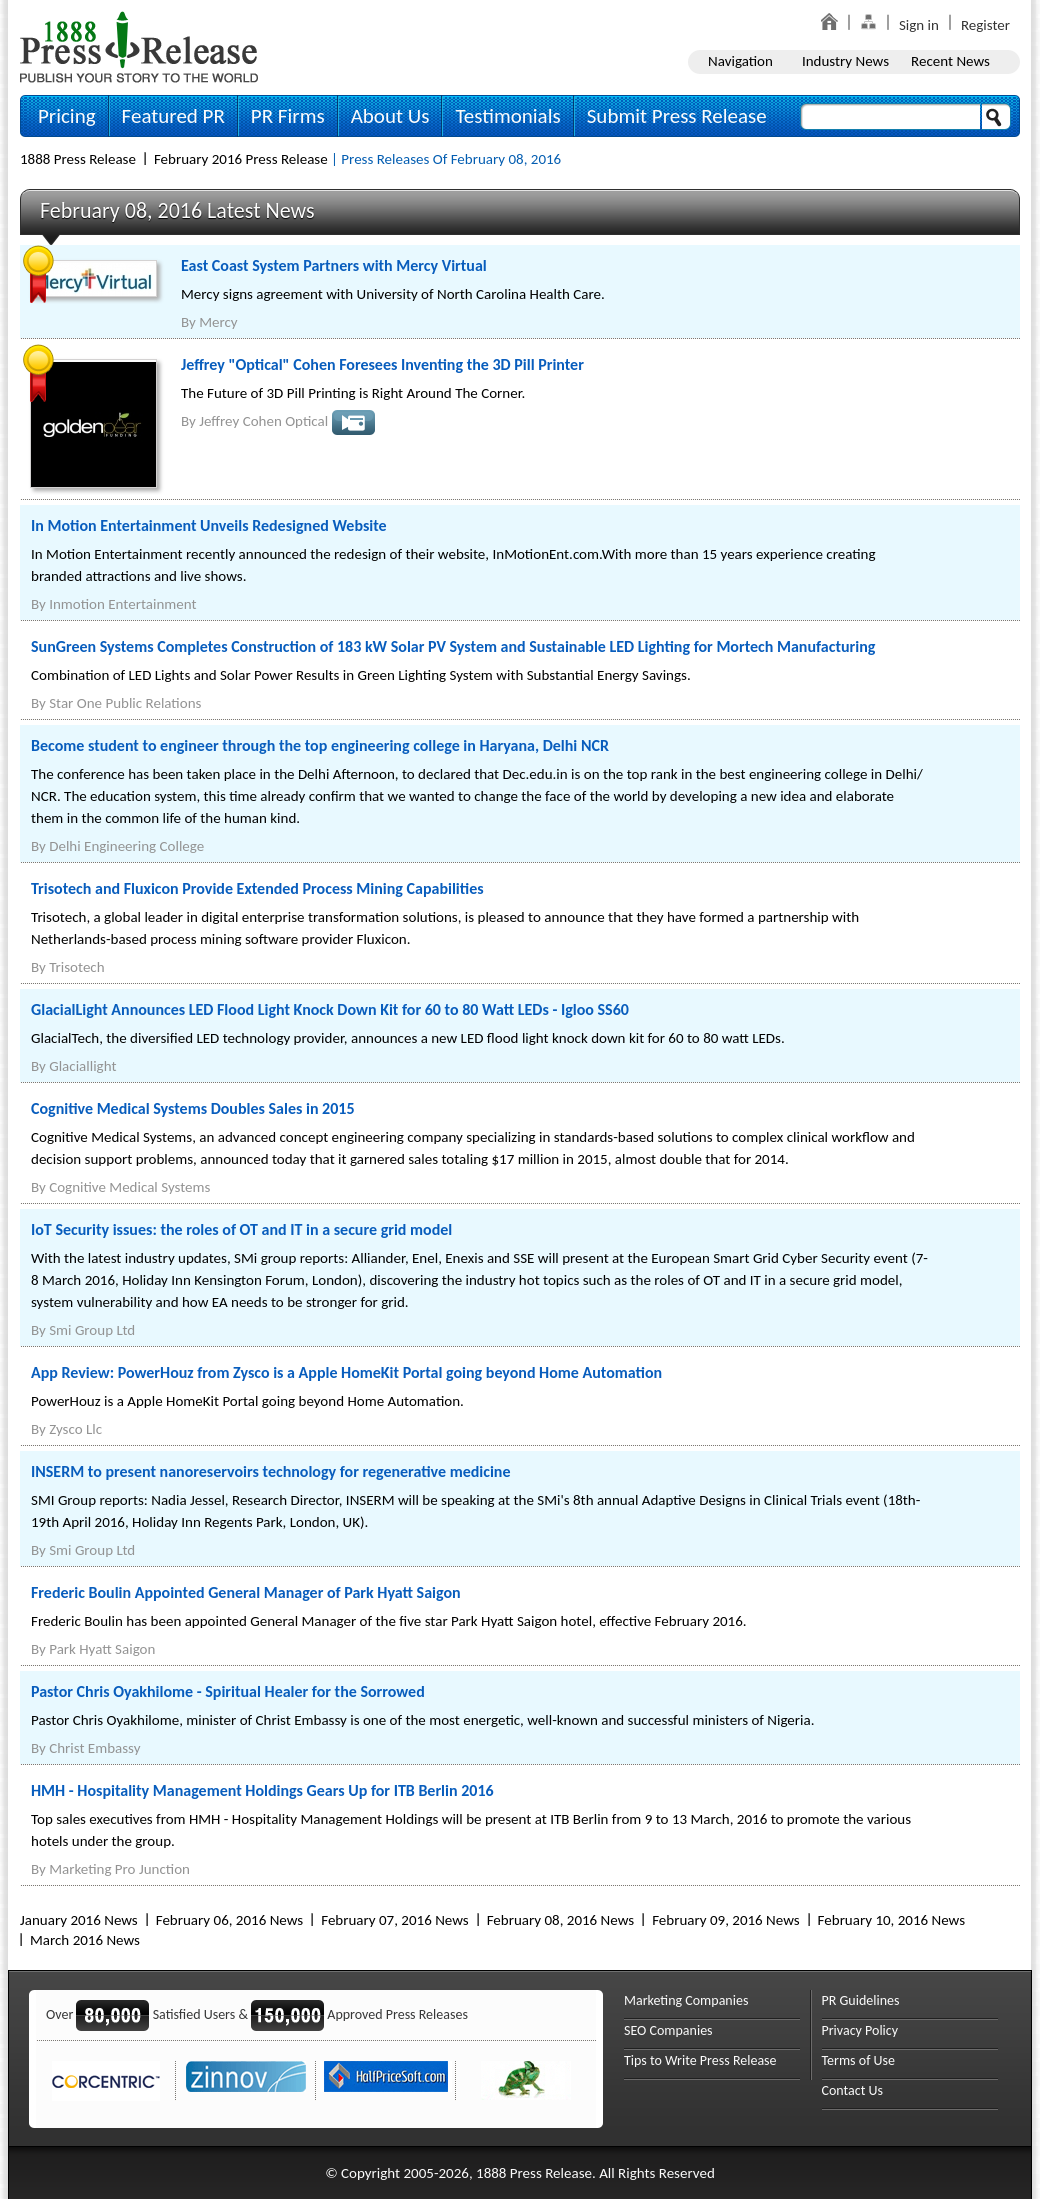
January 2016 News (79, 1920)
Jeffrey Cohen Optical (263, 421)
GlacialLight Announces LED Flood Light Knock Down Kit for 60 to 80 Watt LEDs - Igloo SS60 (330, 1009)
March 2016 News (85, 1940)
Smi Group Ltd (92, 1330)
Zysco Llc (75, 1429)
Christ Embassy (94, 1748)
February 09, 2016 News (725, 1920)
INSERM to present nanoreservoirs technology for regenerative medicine (271, 1471)
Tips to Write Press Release (700, 2060)
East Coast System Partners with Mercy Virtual (334, 265)
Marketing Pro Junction (119, 1869)
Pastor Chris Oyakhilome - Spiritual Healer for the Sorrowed (228, 1691)
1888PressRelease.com (139, 46)
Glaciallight (82, 1066)
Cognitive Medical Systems (129, 1187)
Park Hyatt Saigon (102, 1649)
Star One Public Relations (125, 703)
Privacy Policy (860, 2030)
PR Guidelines (861, 2000)
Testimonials (507, 116)
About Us (390, 116)
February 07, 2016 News (394, 1920)
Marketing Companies (686, 2000)
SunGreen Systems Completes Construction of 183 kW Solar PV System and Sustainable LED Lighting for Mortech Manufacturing (453, 646)
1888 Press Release (78, 159)
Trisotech (76, 967)
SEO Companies (668, 2030)
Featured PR (173, 116)
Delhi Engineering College (126, 846)
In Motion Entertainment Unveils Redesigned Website (209, 525)
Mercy (218, 322)
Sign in (919, 25)
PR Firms (288, 116)
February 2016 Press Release (241, 159)
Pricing (67, 116)
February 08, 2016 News (560, 1920)
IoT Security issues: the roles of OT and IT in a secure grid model (241, 1229)
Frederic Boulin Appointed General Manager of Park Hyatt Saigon (246, 1592)
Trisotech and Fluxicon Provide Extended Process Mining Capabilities (257, 888)
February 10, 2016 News (891, 1920)
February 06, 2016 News (229, 1920)
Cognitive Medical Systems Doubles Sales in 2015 (193, 1108)
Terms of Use (859, 2060)
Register (985, 25)
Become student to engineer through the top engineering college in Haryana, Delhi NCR (320, 745)
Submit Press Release (677, 116)
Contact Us (853, 2090)
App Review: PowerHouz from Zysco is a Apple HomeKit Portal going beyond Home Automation (346, 1372)
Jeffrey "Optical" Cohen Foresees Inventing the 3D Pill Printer (382, 364)
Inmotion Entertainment (122, 604)
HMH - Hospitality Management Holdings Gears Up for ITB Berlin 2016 (262, 1790)
